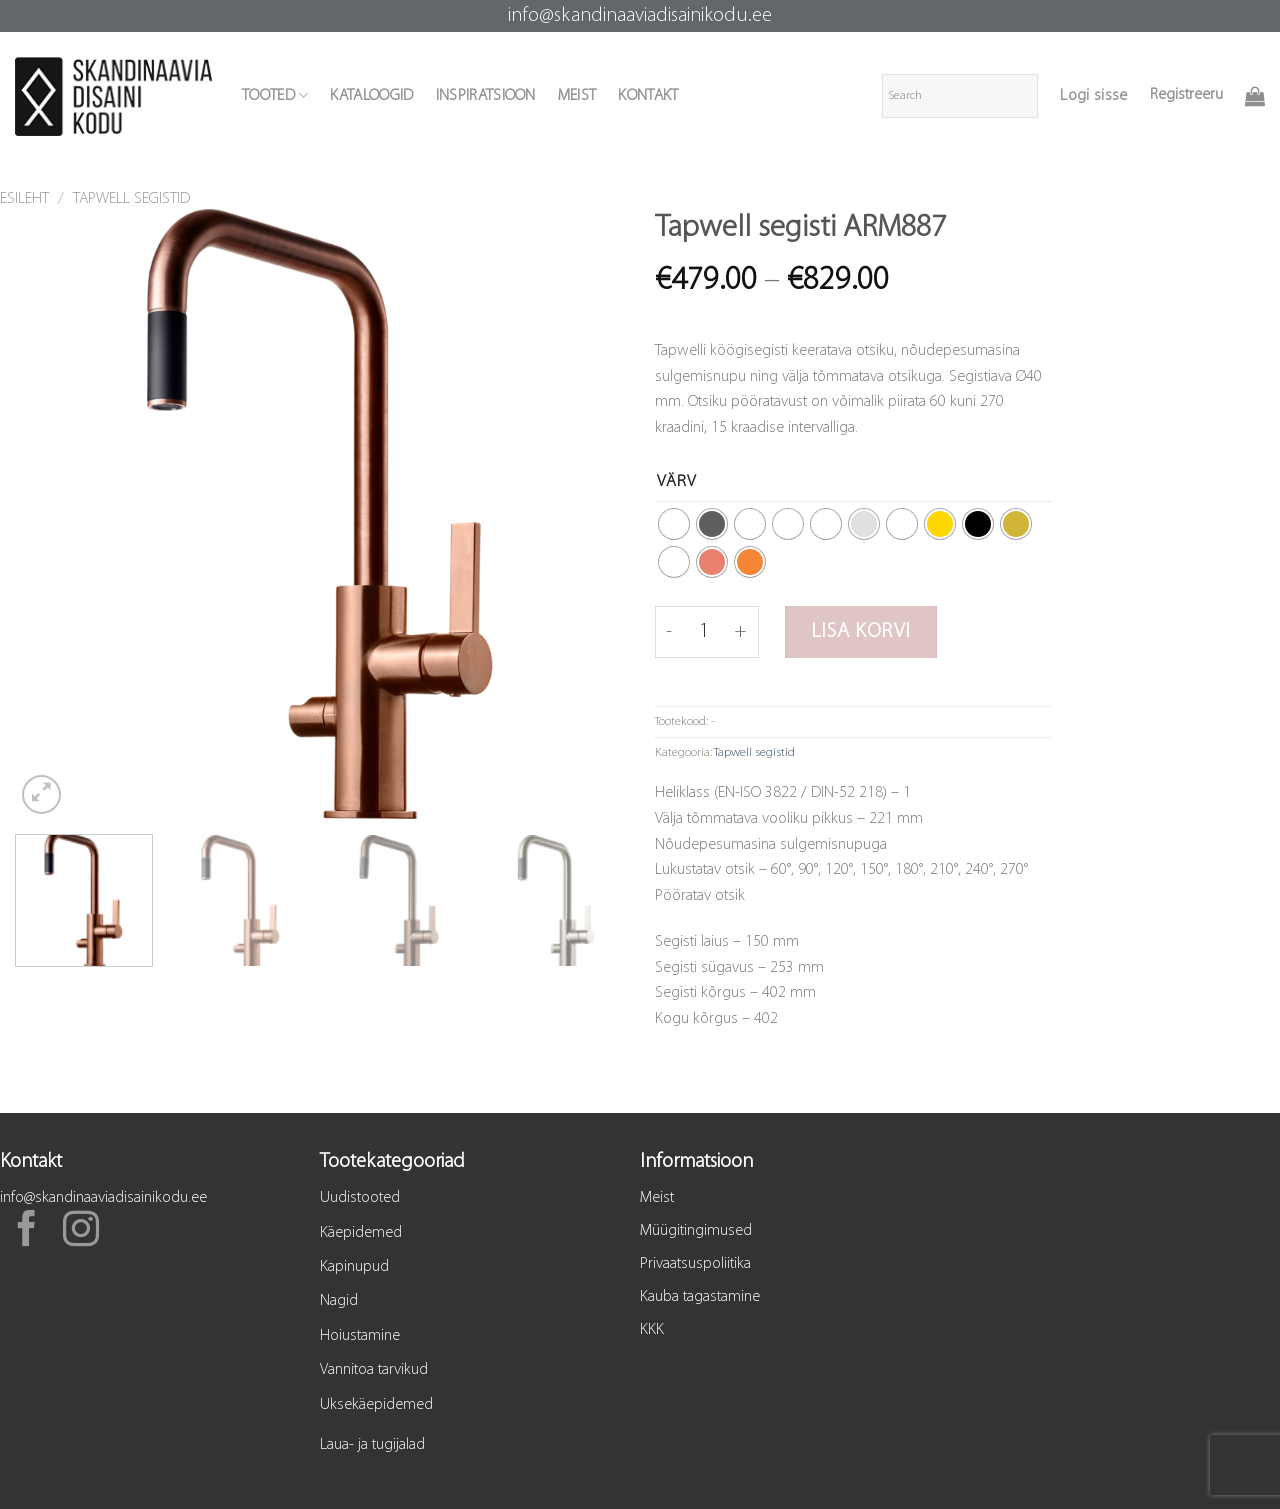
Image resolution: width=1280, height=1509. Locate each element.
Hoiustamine (360, 1336)
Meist (657, 1198)
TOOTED (275, 95)
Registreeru (1186, 95)
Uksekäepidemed (376, 1405)
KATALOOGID (371, 96)
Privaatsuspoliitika (695, 1264)
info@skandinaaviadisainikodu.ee (640, 16)
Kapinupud (354, 1267)
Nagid (339, 1301)
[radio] (674, 524)
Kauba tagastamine (700, 1297)
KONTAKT (648, 96)
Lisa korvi (861, 631)
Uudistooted (360, 1198)
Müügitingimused (696, 1231)
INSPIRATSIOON (486, 96)
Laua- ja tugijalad (372, 1445)
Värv (677, 481)
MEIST (577, 96)
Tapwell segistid (131, 199)
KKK (652, 1330)
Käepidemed (361, 1233)
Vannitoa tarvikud (374, 1370)
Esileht (24, 199)
